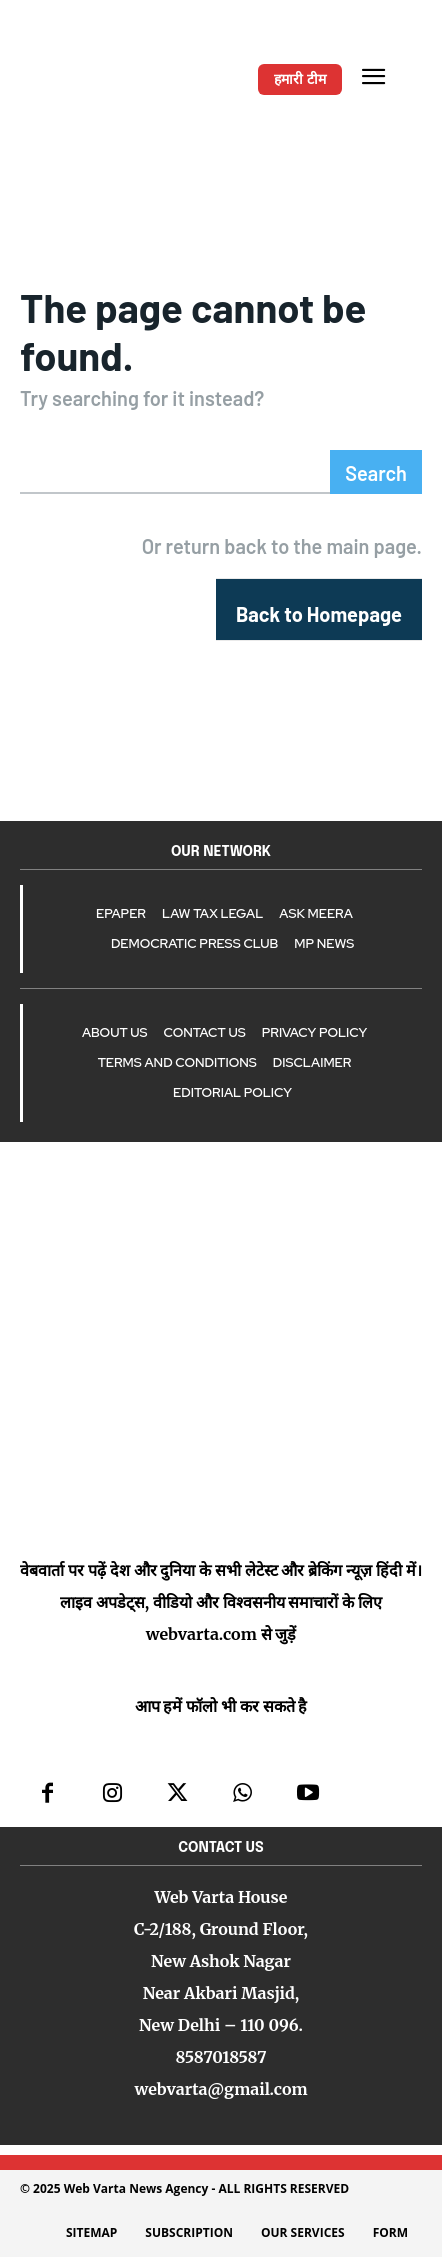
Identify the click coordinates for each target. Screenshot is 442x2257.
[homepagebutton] (319, 609)
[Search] (376, 472)
